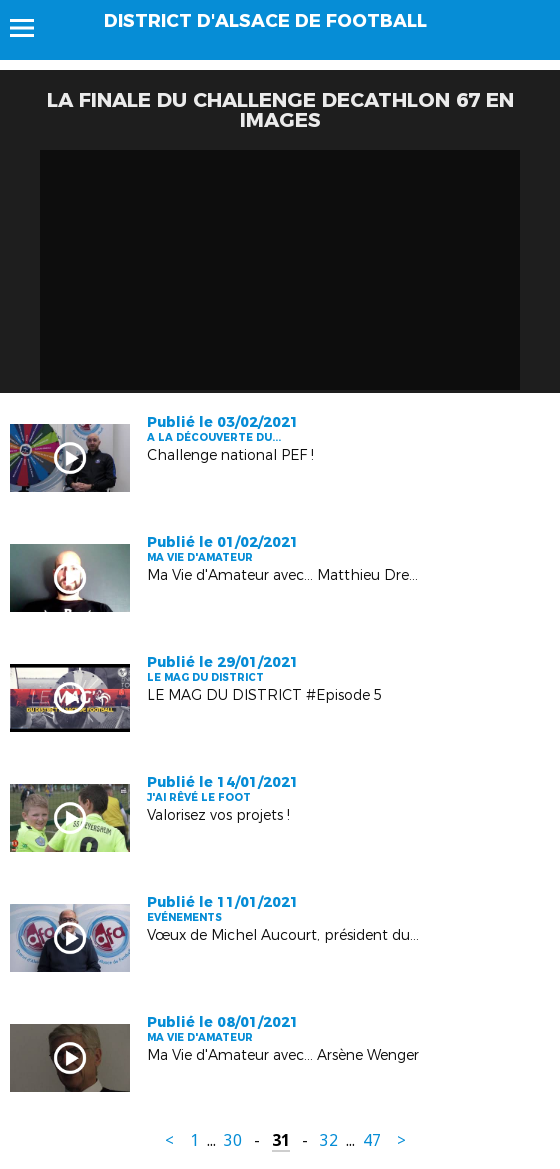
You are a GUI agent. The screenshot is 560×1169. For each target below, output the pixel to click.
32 (329, 1140)
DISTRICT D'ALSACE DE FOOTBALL (265, 21)
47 (372, 1140)
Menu (31, 28)
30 (233, 1140)
